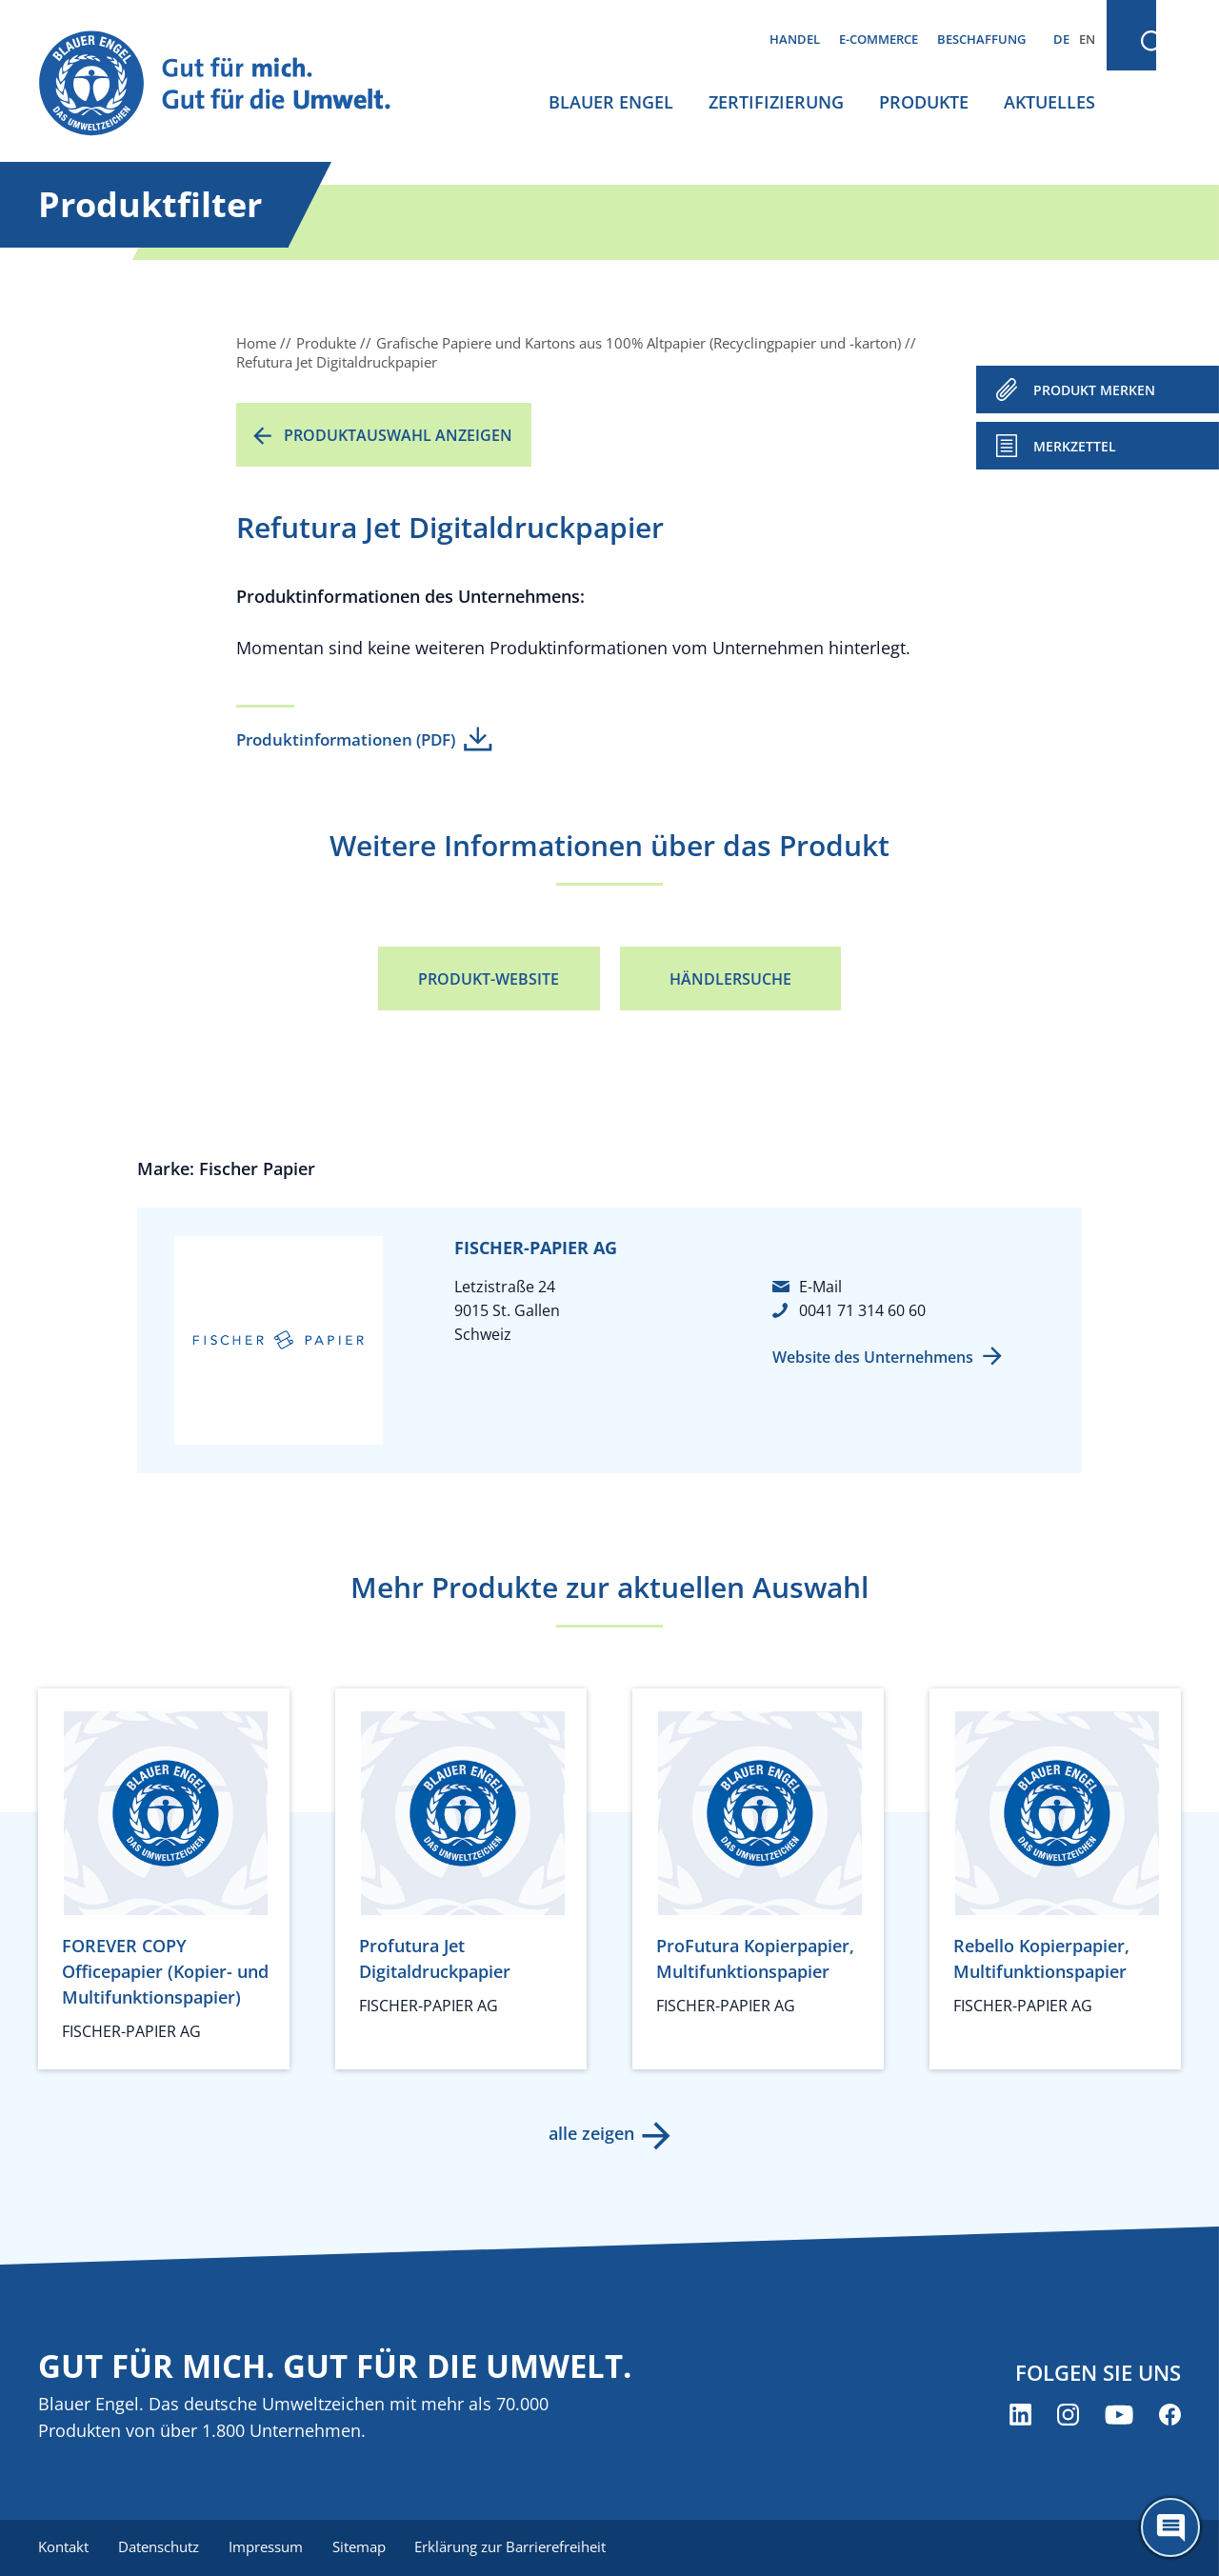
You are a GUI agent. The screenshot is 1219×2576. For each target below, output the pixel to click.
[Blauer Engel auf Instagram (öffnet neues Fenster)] (1068, 2415)
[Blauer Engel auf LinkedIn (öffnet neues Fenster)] (1020, 2415)
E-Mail (820, 1286)
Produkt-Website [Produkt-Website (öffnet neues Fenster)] (488, 978)
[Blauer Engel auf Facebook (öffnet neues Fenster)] (1170, 2415)
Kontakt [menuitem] (63, 2547)
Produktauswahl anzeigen (398, 435)
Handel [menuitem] (794, 39)
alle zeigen (590, 2133)
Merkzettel (1074, 446)
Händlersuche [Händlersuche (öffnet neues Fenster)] (730, 978)
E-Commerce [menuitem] (878, 39)
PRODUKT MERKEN (1094, 390)
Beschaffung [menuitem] (981, 39)
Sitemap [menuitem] (362, 2547)
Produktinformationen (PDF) (345, 739)
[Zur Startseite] (232, 84)
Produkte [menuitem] (924, 101)
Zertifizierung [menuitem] (776, 101)
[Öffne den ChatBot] (1170, 2527)
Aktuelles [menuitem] (1049, 101)
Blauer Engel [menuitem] (611, 101)
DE (1061, 39)
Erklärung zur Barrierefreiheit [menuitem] (514, 2547)
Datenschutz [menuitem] (159, 2547)
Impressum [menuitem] (267, 2547)
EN (1087, 39)
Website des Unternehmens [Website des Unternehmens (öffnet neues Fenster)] (872, 1357)
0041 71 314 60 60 (862, 1310)
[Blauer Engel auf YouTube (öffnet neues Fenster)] (1119, 2415)
